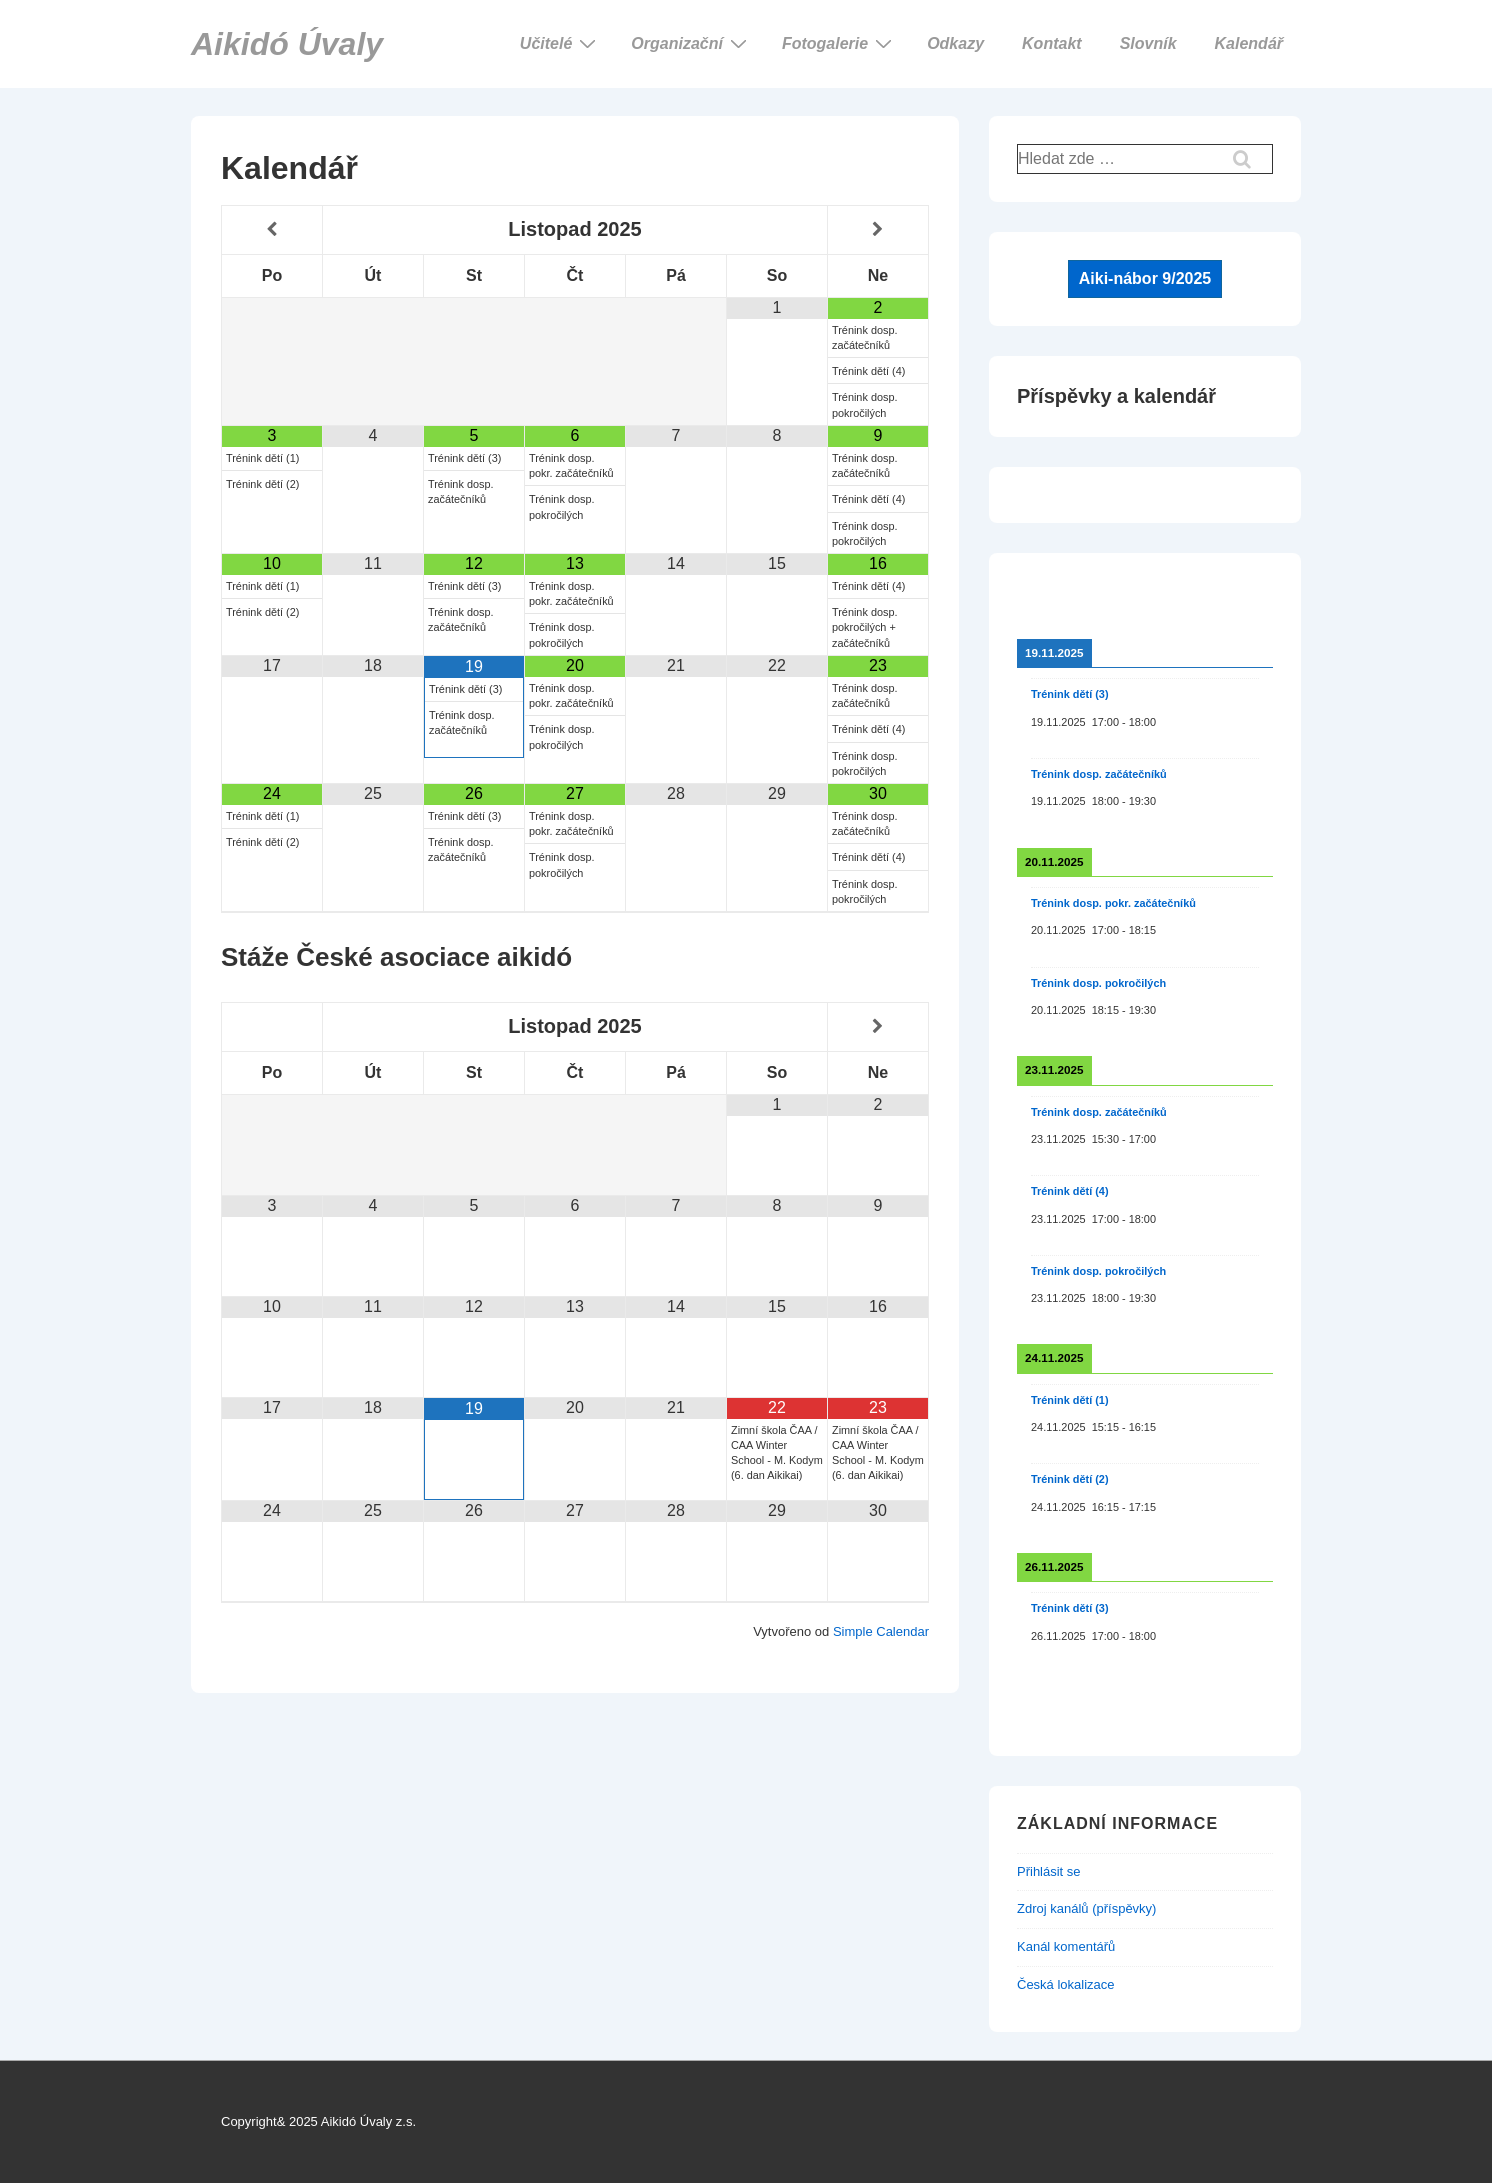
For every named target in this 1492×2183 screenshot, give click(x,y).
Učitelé (560, 43)
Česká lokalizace (1066, 1984)
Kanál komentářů (1066, 1946)
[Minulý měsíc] (272, 229)
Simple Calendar (881, 1631)
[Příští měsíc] (878, 229)
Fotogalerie (839, 43)
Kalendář (1249, 43)
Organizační (691, 43)
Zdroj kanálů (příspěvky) (1086, 1908)
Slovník (1148, 43)
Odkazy (955, 43)
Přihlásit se (1049, 1871)
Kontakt (1052, 43)
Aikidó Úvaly (287, 44)
